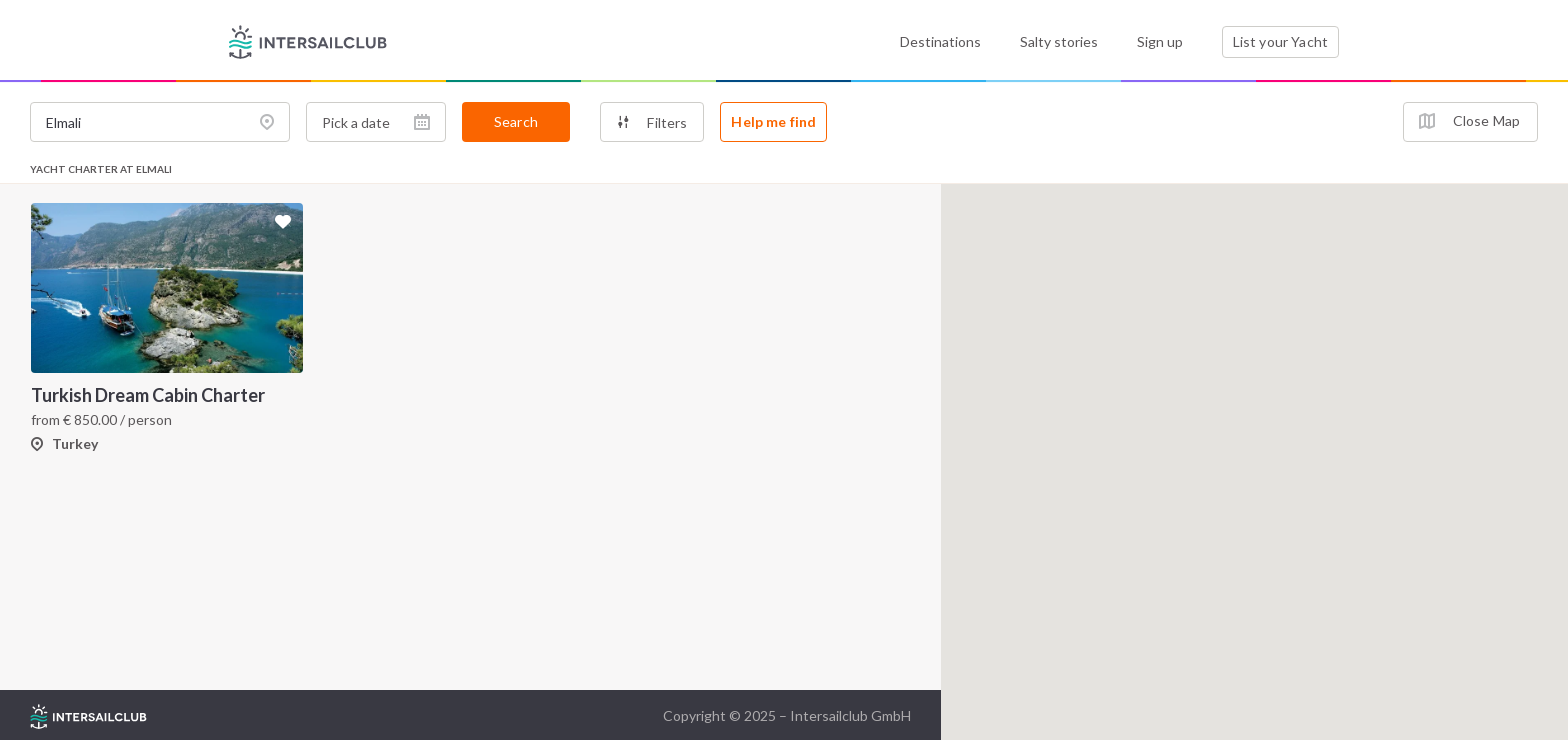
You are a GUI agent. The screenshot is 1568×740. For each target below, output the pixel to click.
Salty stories (1059, 41)
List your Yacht (1280, 41)
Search (516, 121)
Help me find (773, 121)
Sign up (1160, 41)
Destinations (940, 41)
